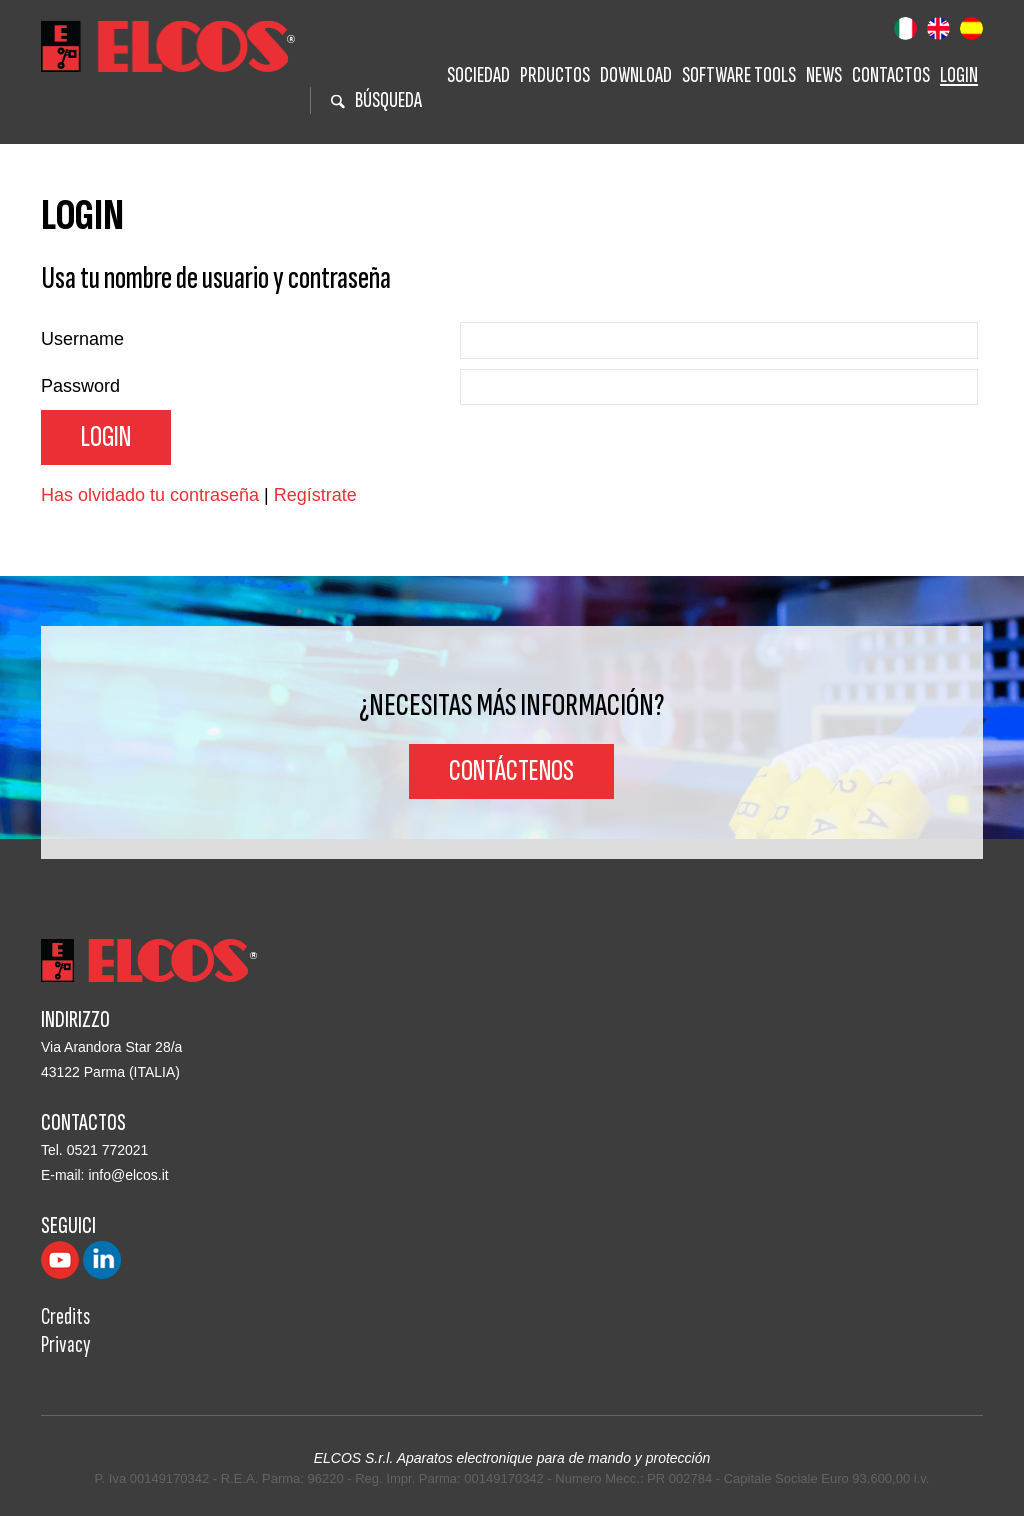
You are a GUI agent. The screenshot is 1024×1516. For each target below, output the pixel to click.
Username (82, 339)
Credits (65, 1316)
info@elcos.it (128, 1175)
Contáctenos (511, 771)
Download (636, 75)
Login (959, 75)
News (824, 75)
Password (80, 386)
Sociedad (478, 75)
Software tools (739, 75)
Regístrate (315, 495)
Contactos (891, 75)
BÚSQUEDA (376, 100)
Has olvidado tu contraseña (150, 495)
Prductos (555, 75)
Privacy (66, 1344)
